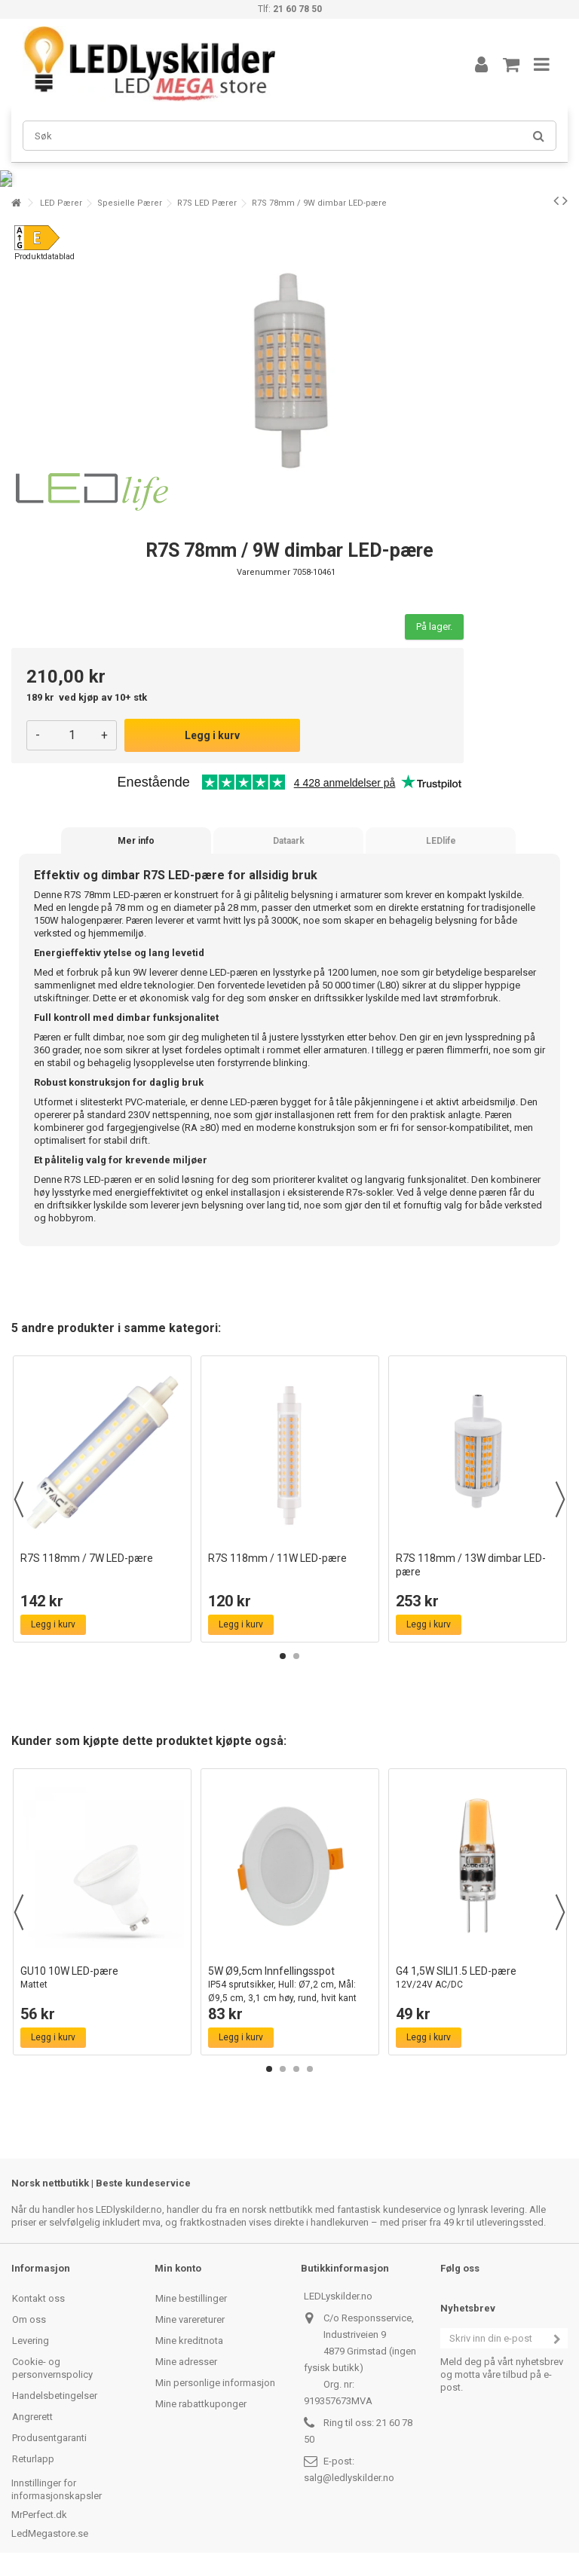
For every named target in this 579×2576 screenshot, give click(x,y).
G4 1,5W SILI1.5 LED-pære (477, 1978)
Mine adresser (186, 2361)
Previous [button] (18, 1499)
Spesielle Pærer (129, 203)
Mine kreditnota (189, 2340)
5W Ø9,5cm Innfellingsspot (290, 1985)
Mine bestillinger (191, 2298)
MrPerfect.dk (39, 2514)
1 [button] (283, 1656)
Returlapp (33, 2458)
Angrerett (32, 2416)
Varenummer (263, 572)
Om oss (29, 2319)
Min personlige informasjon (215, 2382)
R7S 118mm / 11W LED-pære (277, 1558)
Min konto (178, 2268)
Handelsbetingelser (54, 2395)
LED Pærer (61, 203)
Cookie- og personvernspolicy (52, 2368)
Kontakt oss (38, 2298)
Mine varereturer (190, 2319)
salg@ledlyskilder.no (349, 2477)
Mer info (136, 841)
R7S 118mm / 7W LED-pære (86, 1558)
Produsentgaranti (49, 2437)
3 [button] (296, 2069)
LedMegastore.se (49, 2533)
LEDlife (441, 841)
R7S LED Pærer (207, 203)
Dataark (289, 841)
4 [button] (310, 2069)
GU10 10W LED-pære (102, 1978)
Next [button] (560, 1499)
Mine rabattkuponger (201, 2403)
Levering (30, 2340)
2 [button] (296, 1656)
